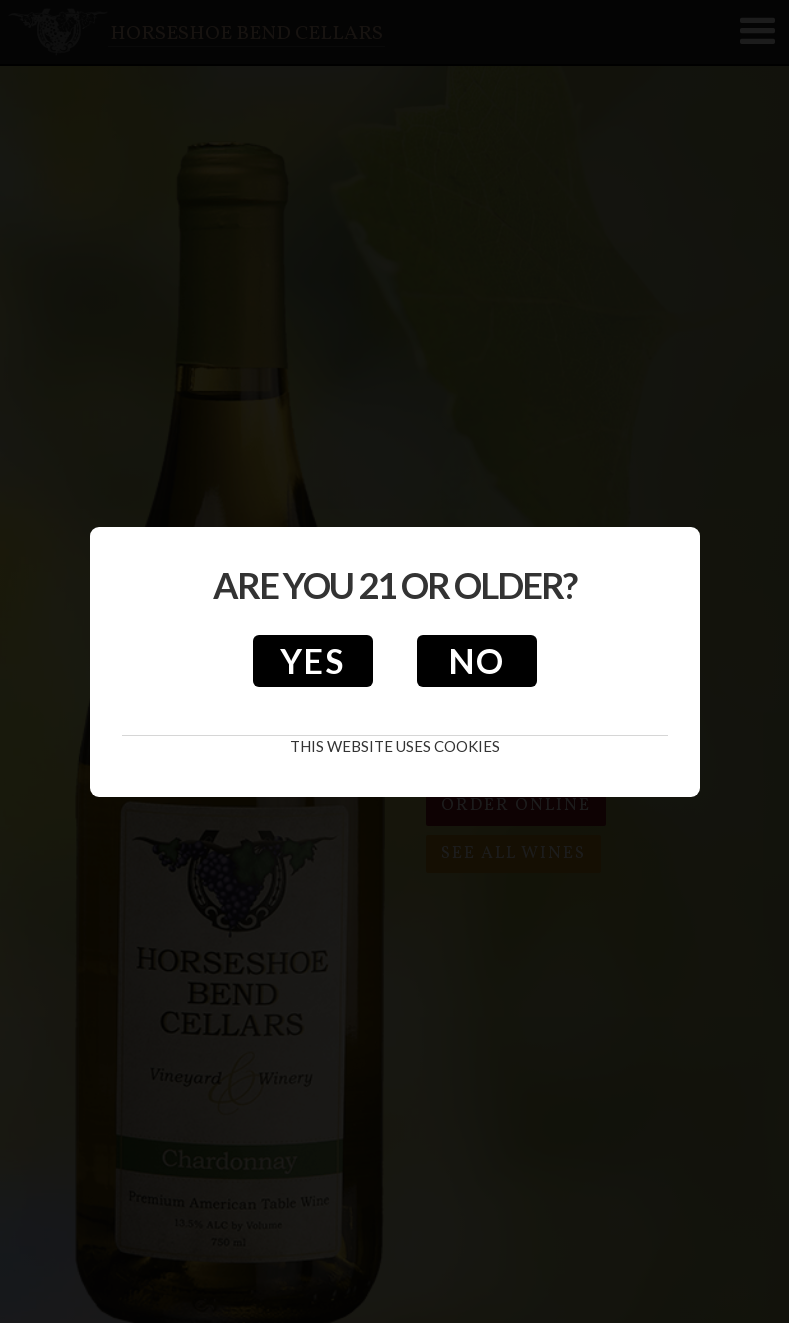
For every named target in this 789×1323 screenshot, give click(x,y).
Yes (312, 660)
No (477, 660)
